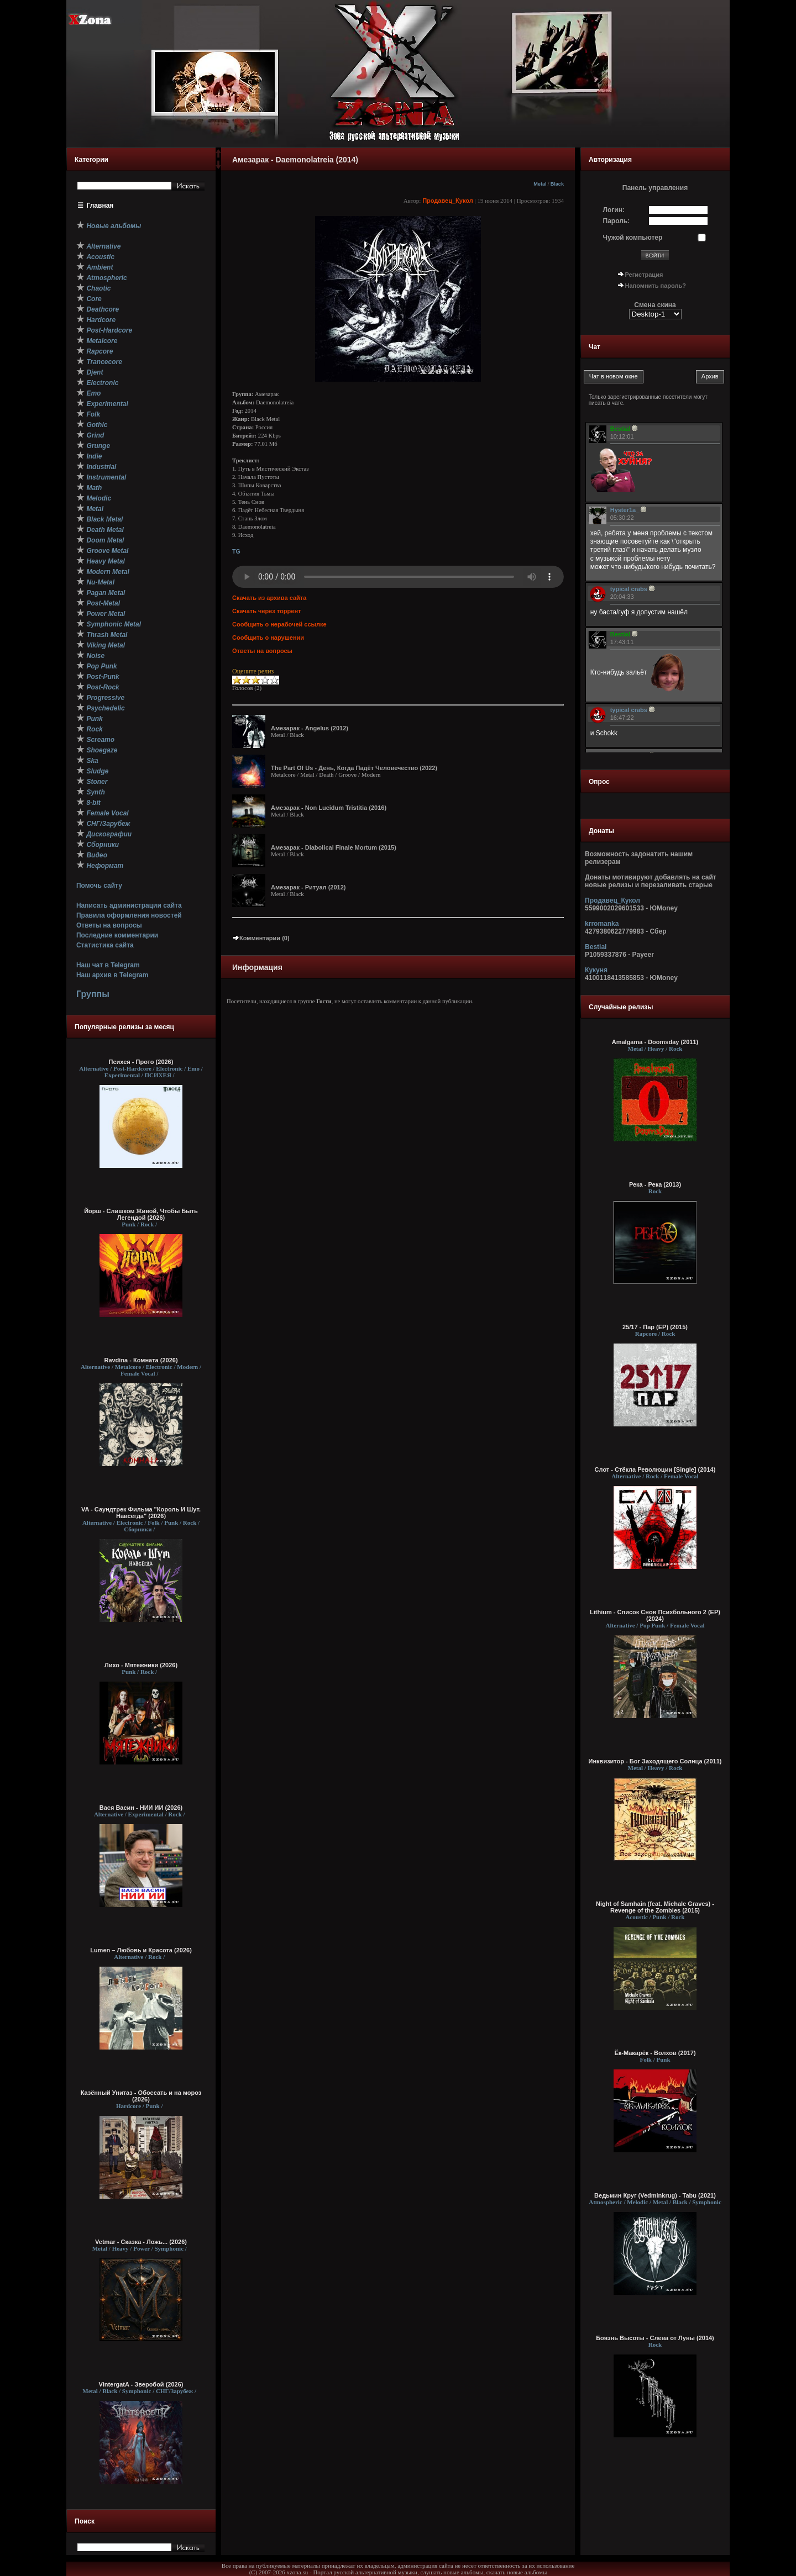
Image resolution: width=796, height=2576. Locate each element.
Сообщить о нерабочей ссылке (279, 624)
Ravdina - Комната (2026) (140, 1360)
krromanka (602, 924)
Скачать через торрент (266, 611)
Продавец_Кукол (447, 200)
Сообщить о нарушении (268, 637)
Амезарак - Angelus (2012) (309, 728)
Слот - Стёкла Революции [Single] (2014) (655, 1469)
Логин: (614, 210)
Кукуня (596, 970)
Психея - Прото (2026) (141, 1061)
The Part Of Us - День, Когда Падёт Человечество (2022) (354, 768)
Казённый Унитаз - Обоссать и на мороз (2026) (141, 2096)
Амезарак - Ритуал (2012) (308, 887)
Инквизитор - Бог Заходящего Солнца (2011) (655, 1761)
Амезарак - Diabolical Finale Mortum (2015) (333, 847)
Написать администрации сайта (129, 905)
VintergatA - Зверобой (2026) (141, 2384)
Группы (92, 994)
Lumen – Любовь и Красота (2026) (141, 1950)
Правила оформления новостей (129, 915)
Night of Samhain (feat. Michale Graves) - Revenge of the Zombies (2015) (655, 1907)
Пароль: (616, 221)
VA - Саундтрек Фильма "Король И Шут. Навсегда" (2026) (141, 1512)
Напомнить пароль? (655, 285)
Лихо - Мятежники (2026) (140, 1665)
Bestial (595, 947)
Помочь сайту (99, 885)
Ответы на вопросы (109, 925)
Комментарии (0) (261, 938)
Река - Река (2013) (655, 1184)
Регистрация (644, 274)
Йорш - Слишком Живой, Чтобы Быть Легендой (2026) (141, 1214)
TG (236, 551)
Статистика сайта (105, 945)
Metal (539, 184)
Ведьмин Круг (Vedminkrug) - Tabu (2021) (655, 2195)
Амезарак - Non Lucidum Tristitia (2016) (328, 807)
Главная (100, 205)
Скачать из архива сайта (269, 597)
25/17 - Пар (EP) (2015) (655, 1327)
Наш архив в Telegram (112, 975)
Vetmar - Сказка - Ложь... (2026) (141, 2241)
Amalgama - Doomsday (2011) (655, 1042)
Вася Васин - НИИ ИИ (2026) (141, 1807)
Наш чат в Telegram (108, 965)
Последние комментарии (117, 935)
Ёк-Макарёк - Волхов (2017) (654, 2053)
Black (557, 184)
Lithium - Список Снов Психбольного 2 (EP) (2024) (655, 1615)
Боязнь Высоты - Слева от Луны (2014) (655, 2338)
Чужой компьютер (633, 237)
